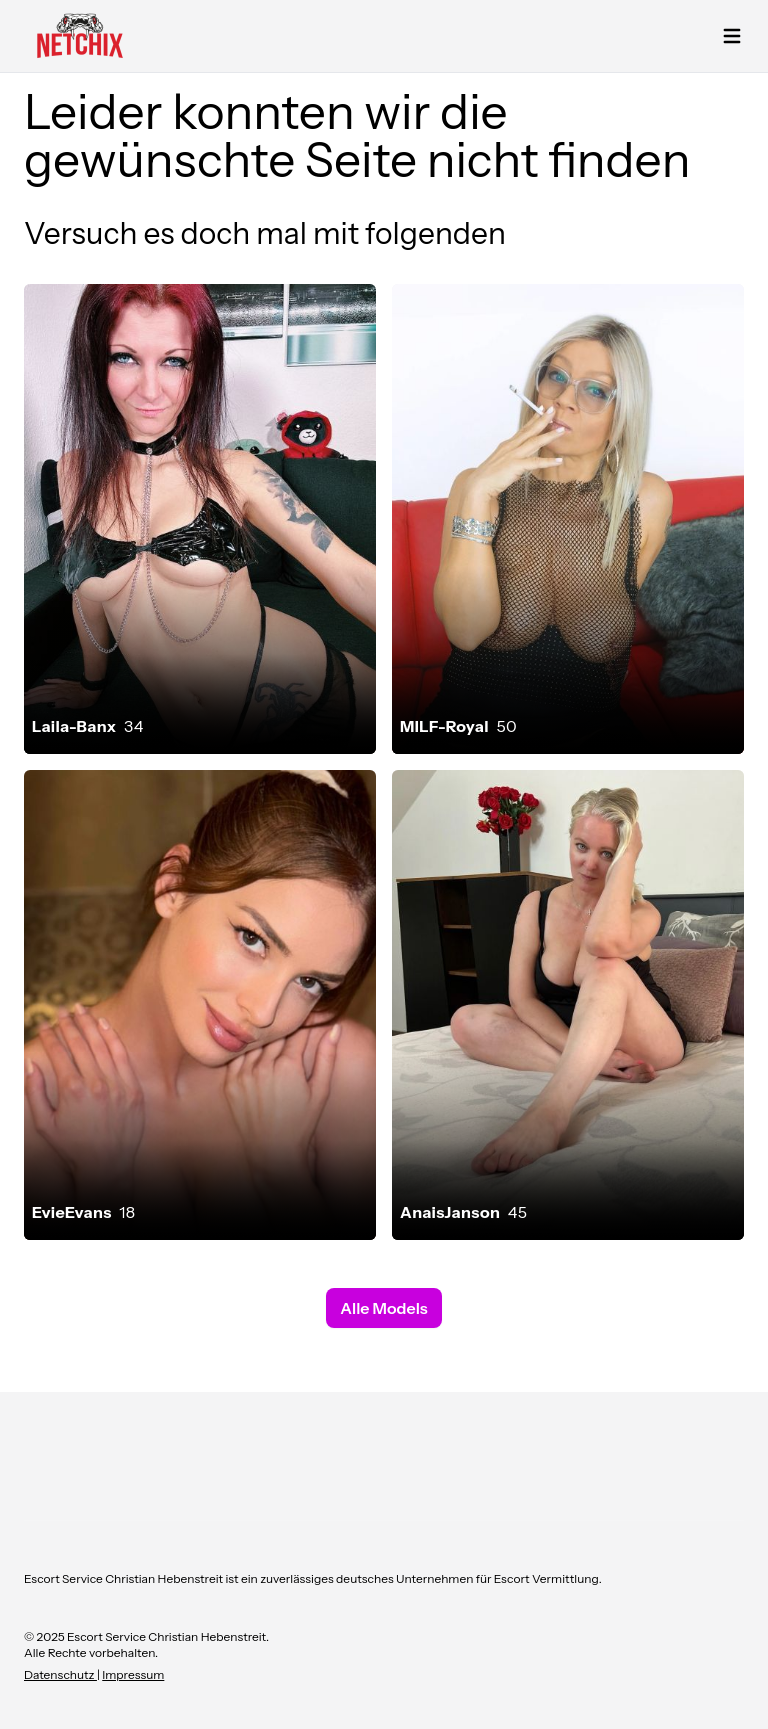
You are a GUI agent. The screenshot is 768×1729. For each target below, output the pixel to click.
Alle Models (383, 1308)
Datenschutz (60, 1674)
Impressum (133, 1674)
